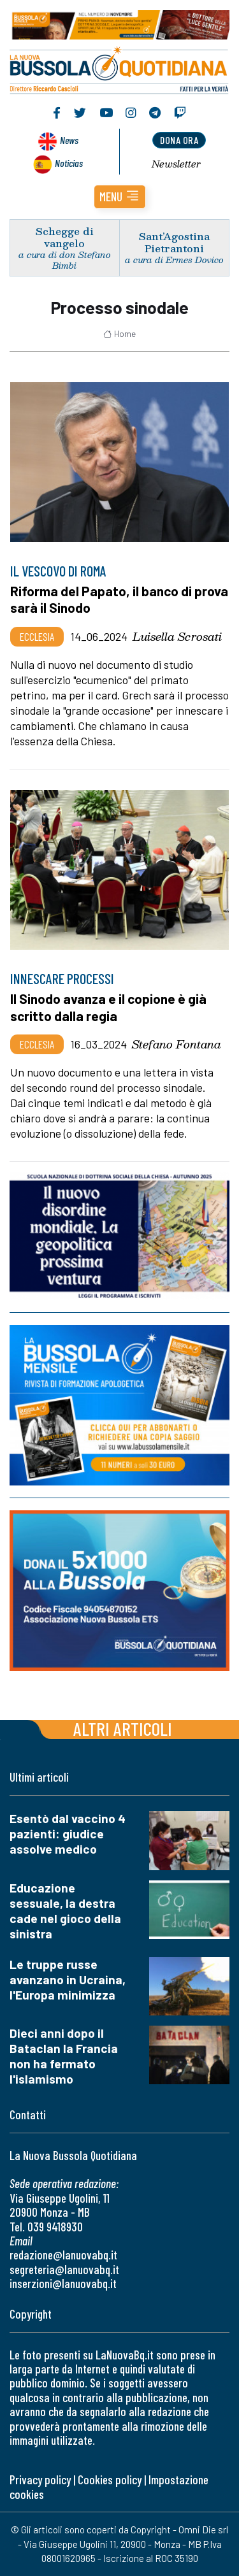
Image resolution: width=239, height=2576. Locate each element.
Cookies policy (109, 2479)
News (69, 140)
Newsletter (176, 163)
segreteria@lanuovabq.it (64, 2269)
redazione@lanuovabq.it (63, 2254)
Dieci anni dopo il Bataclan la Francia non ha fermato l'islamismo (64, 2056)
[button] (119, 196)
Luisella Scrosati (177, 636)
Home (119, 334)
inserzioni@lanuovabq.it (63, 2283)
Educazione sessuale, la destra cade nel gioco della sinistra (65, 1910)
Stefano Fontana (176, 1044)
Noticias (69, 163)
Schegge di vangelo (65, 237)
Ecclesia (37, 636)
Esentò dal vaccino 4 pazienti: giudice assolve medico (68, 1833)
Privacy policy (40, 2479)
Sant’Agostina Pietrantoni (174, 242)
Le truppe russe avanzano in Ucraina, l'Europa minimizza (68, 1979)
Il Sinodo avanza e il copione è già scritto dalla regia (108, 1007)
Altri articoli (122, 1728)
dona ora (179, 140)
